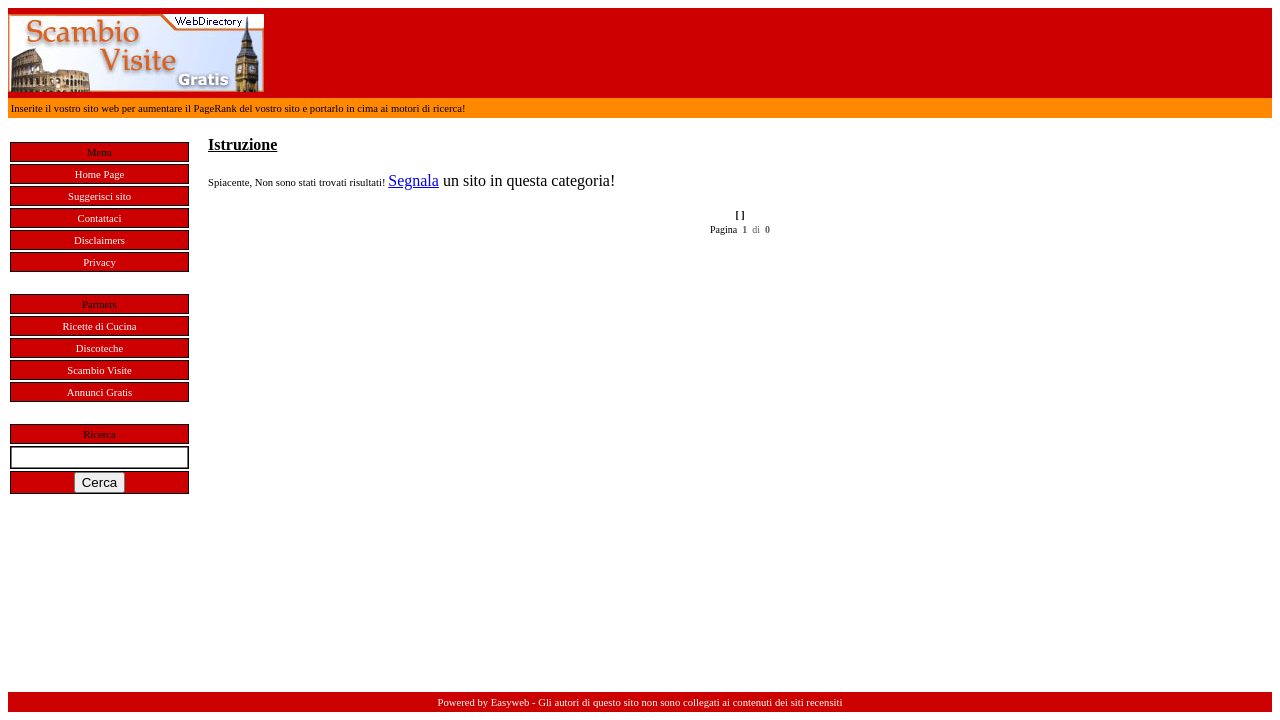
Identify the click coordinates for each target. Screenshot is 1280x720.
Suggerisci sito (99, 196)
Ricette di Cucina (100, 326)
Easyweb (510, 702)
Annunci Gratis (99, 392)
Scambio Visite (99, 370)
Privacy (99, 262)
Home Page (99, 174)
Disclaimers (99, 240)
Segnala (413, 180)
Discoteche (99, 348)
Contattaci (100, 218)
